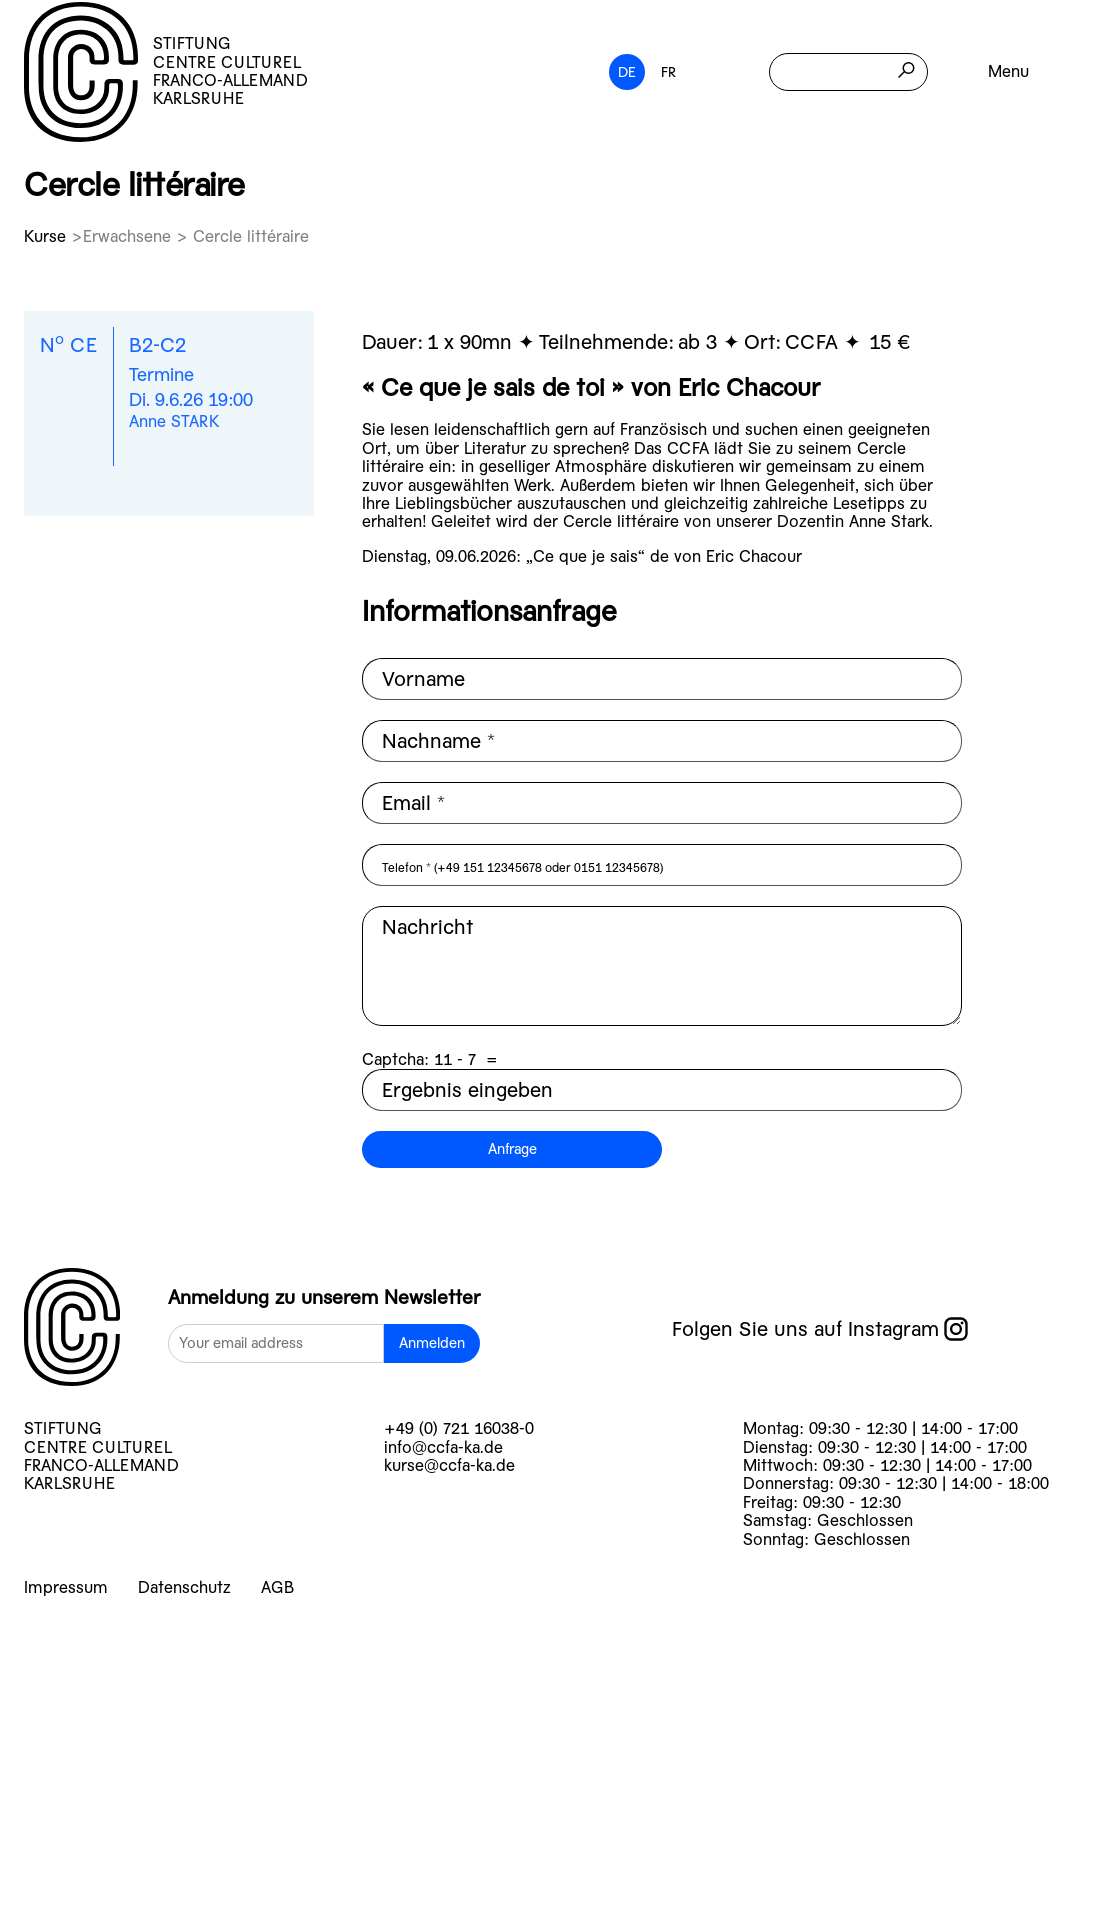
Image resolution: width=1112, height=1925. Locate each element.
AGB (277, 1587)
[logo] (72, 1329)
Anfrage (512, 1149)
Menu (1008, 72)
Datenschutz (184, 1587)
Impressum (66, 1587)
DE (627, 72)
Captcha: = (430, 1060)
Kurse (47, 236)
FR (668, 72)
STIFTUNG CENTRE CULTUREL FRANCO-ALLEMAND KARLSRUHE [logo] (166, 72)
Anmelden (432, 1343)
